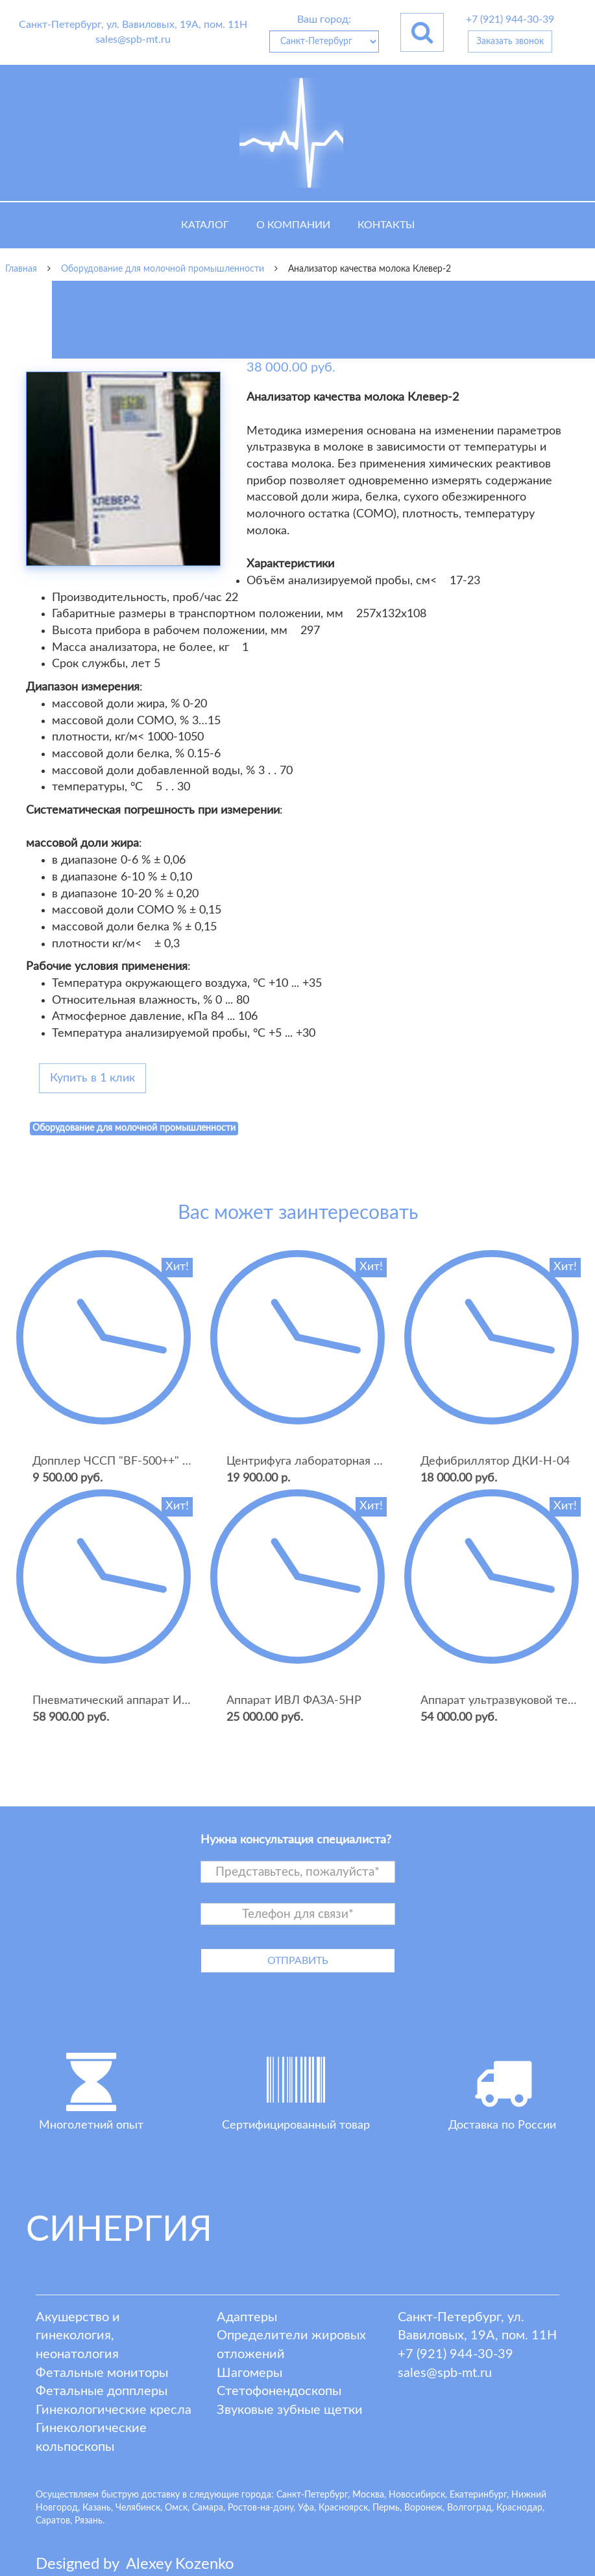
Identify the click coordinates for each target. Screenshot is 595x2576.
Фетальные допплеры (101, 2391)
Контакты (386, 225)
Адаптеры (247, 2317)
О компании (293, 225)
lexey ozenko (180, 2564)
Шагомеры (249, 2373)
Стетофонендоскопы (279, 2391)
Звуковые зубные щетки (290, 2410)
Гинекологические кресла (113, 2410)
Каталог (205, 225)
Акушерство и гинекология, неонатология (78, 2336)
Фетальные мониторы (102, 2373)
